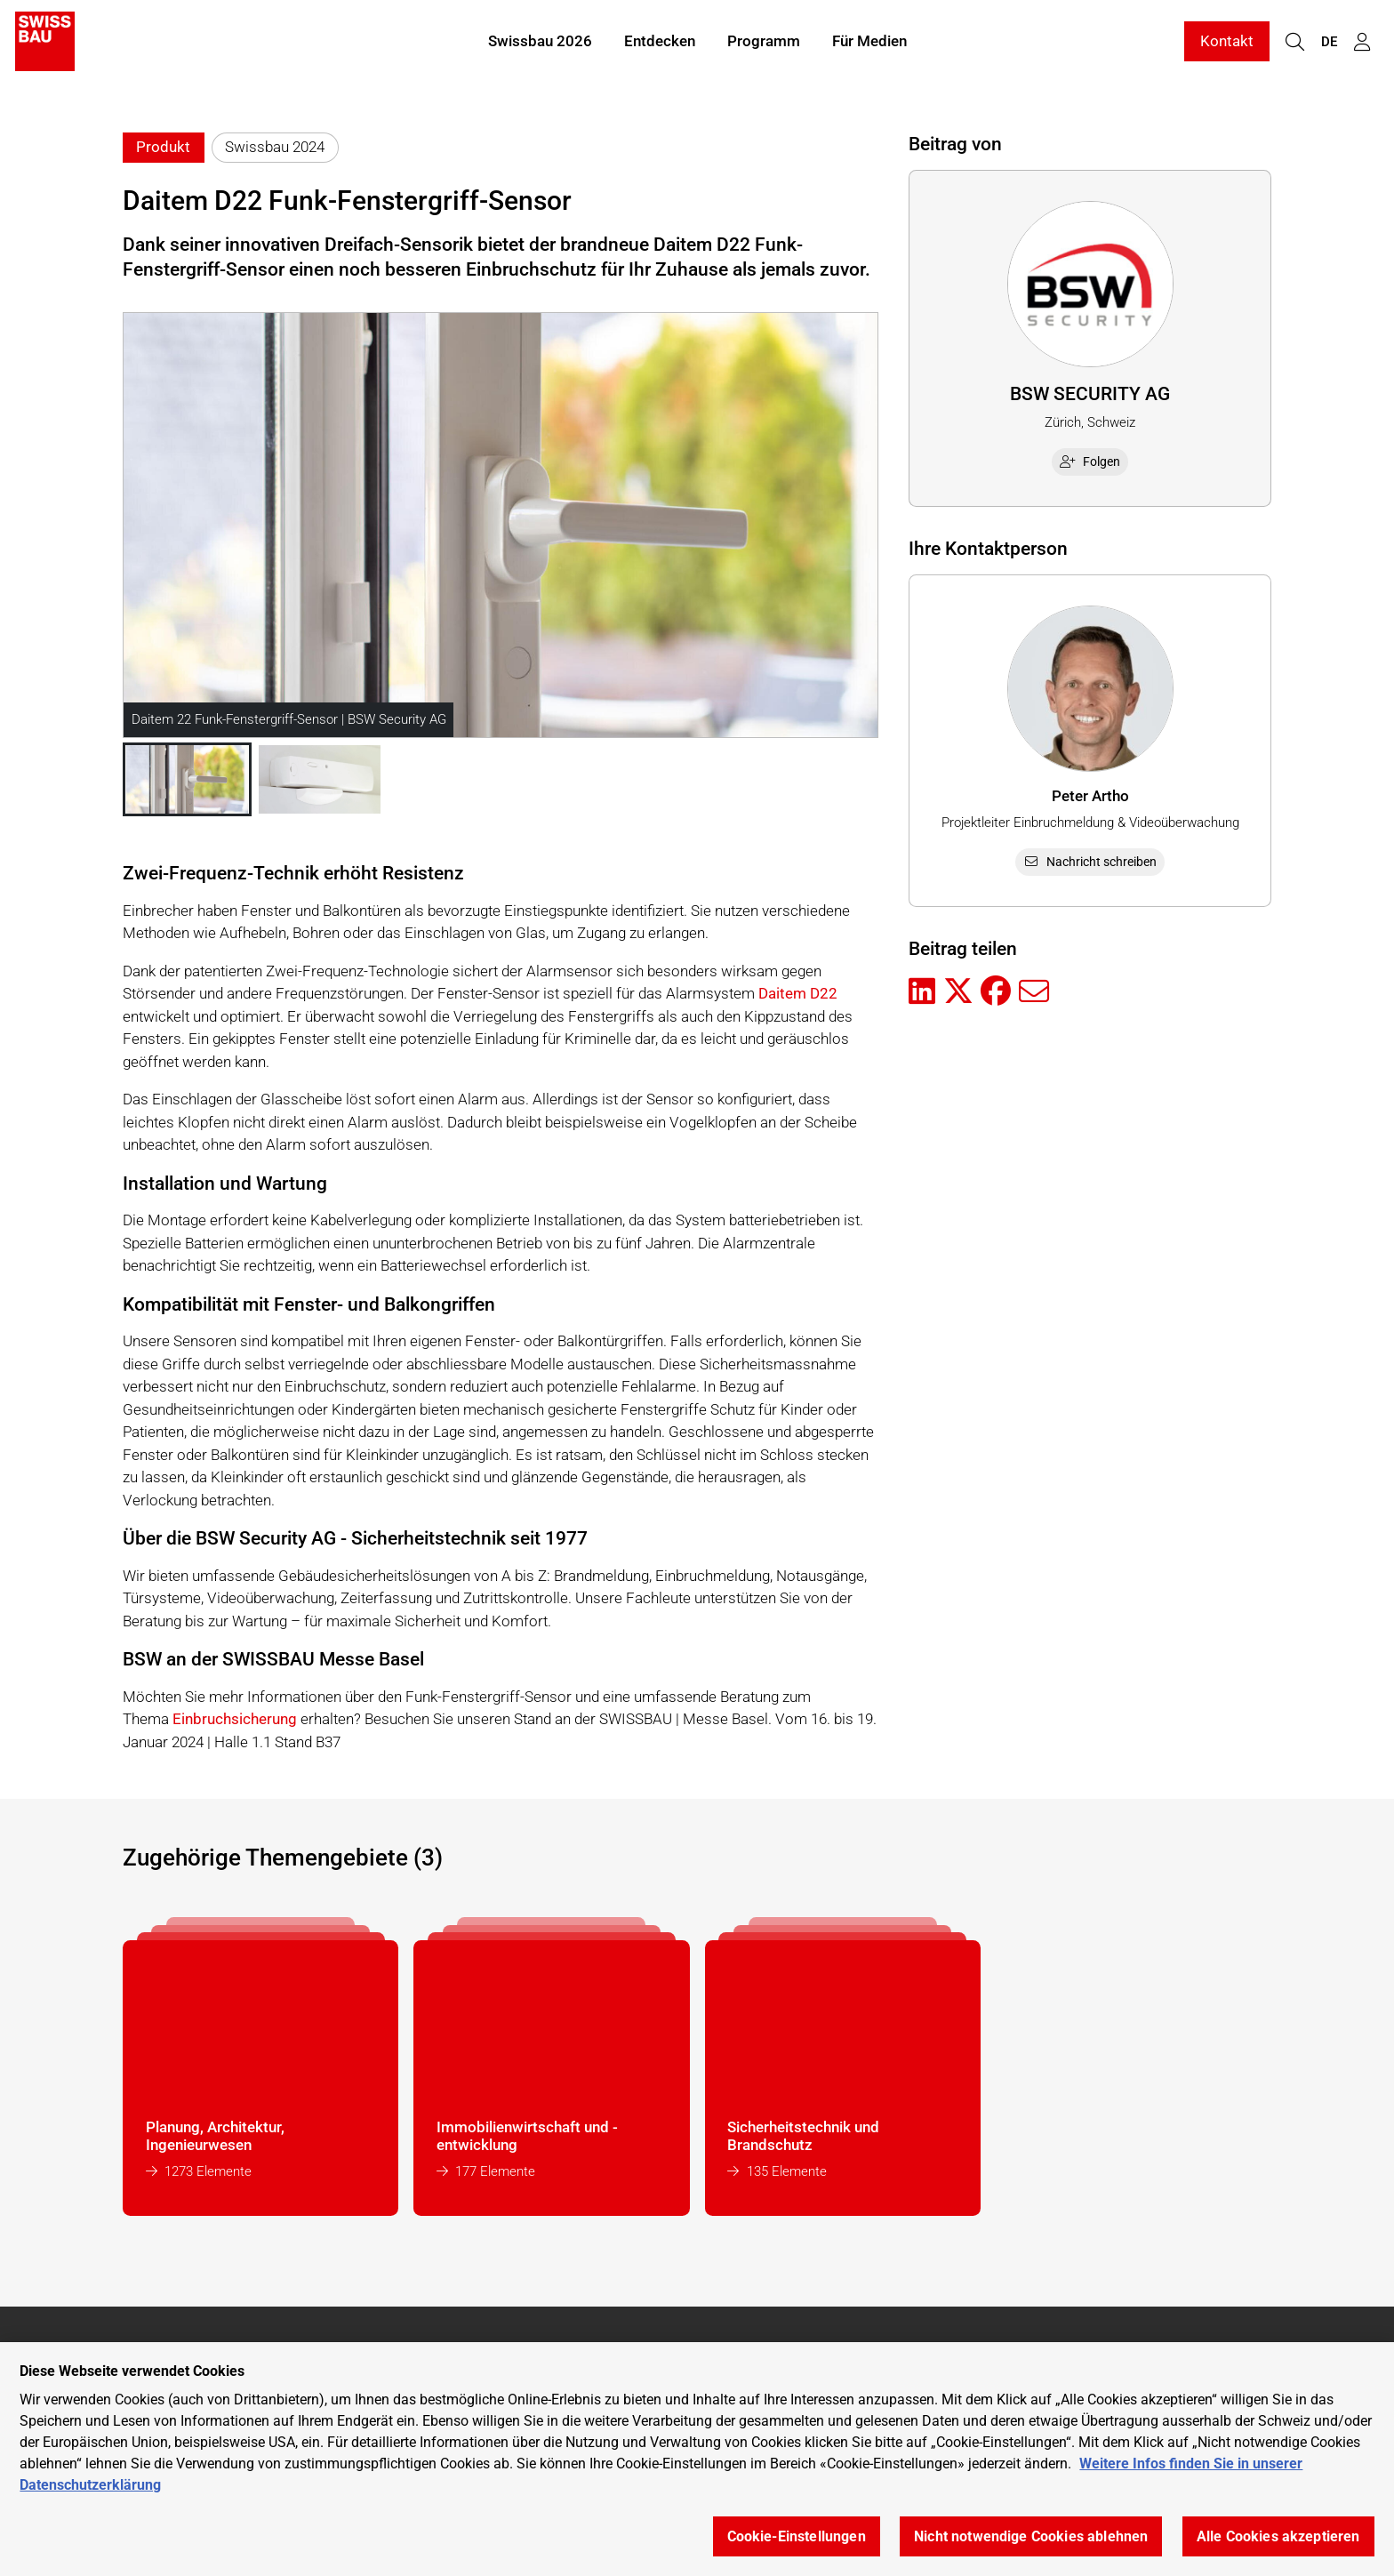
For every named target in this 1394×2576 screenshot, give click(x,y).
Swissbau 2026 (540, 43)
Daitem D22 (797, 993)
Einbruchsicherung (234, 1719)
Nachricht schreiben (1090, 862)
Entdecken (659, 43)
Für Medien (869, 43)
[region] (697, 2459)
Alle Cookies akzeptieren (1278, 2536)
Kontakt (1227, 43)
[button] (187, 779)
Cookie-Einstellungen (796, 2536)
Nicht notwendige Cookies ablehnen (1031, 2536)
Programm (763, 43)
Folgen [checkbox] (1090, 461)
